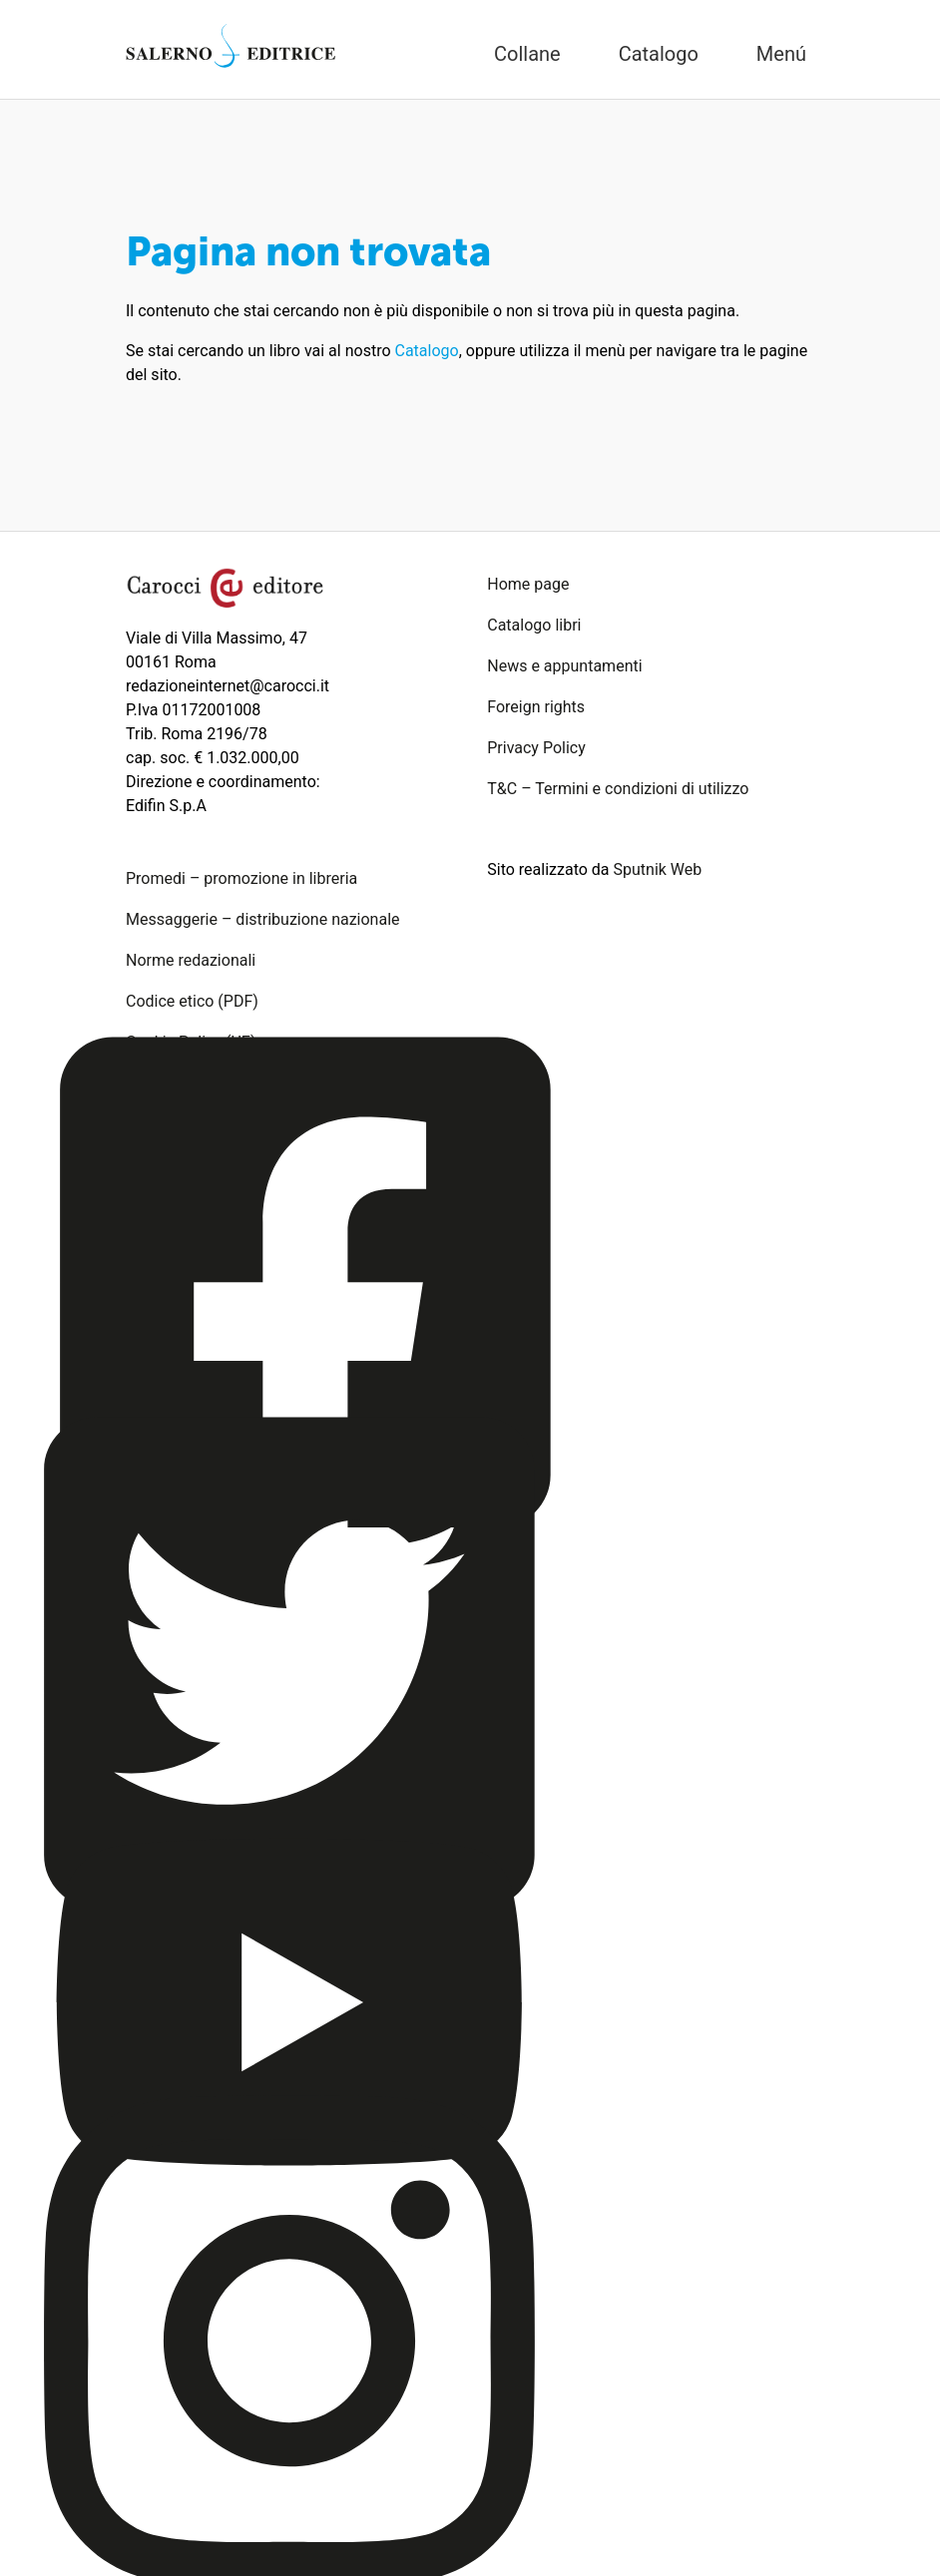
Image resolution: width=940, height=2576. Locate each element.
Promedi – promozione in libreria (241, 878)
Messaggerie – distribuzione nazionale (263, 919)
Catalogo (427, 350)
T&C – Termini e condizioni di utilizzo (617, 788)
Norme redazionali (190, 960)
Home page (528, 584)
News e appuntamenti (564, 665)
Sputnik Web (658, 869)
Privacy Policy (536, 747)
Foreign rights (536, 706)
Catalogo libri (534, 625)
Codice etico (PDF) (192, 1001)
